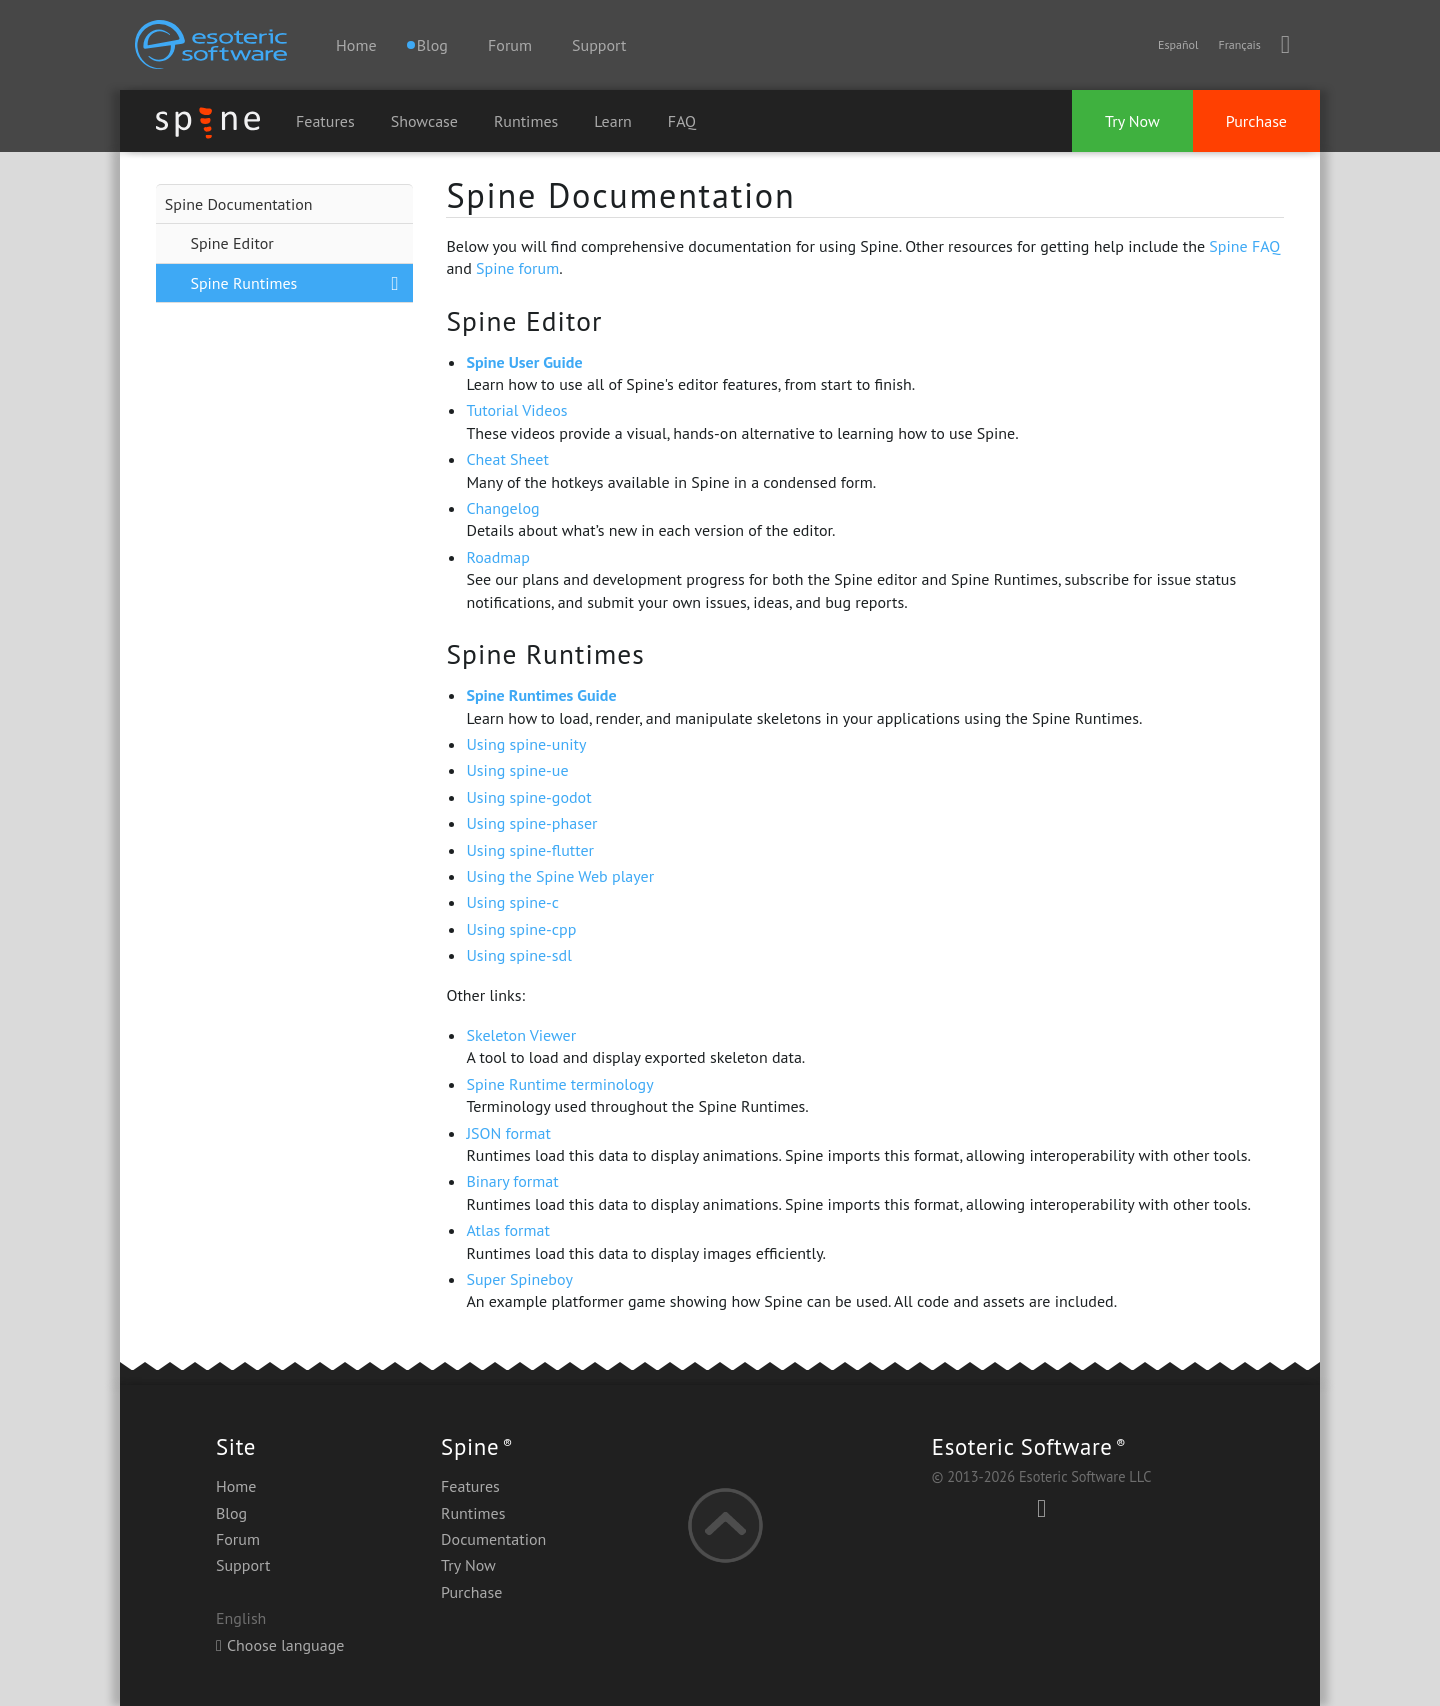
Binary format (512, 1181)
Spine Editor (231, 243)
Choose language (280, 1645)
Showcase (424, 121)
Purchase (1256, 121)
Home (356, 45)
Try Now (1132, 121)
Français (1239, 44)
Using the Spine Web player (560, 876)
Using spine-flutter (530, 850)
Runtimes (526, 121)
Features (325, 121)
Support (599, 45)
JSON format (508, 1133)
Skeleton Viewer (521, 1035)
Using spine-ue (517, 770)
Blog (231, 1513)
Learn (613, 121)
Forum (510, 45)
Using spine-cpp (521, 929)
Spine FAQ (1244, 246)
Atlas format (507, 1230)
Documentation (493, 1539)
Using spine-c (512, 902)
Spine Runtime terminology (559, 1084)
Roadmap (497, 557)
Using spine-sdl (518, 955)
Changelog (502, 508)
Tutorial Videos (516, 410)
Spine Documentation (239, 204)
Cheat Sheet (507, 459)
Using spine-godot (528, 797)
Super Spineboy (519, 1279)
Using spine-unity (526, 744)
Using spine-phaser (531, 823)
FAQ (682, 121)
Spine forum (517, 268)
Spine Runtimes (243, 283)
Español (1178, 44)
